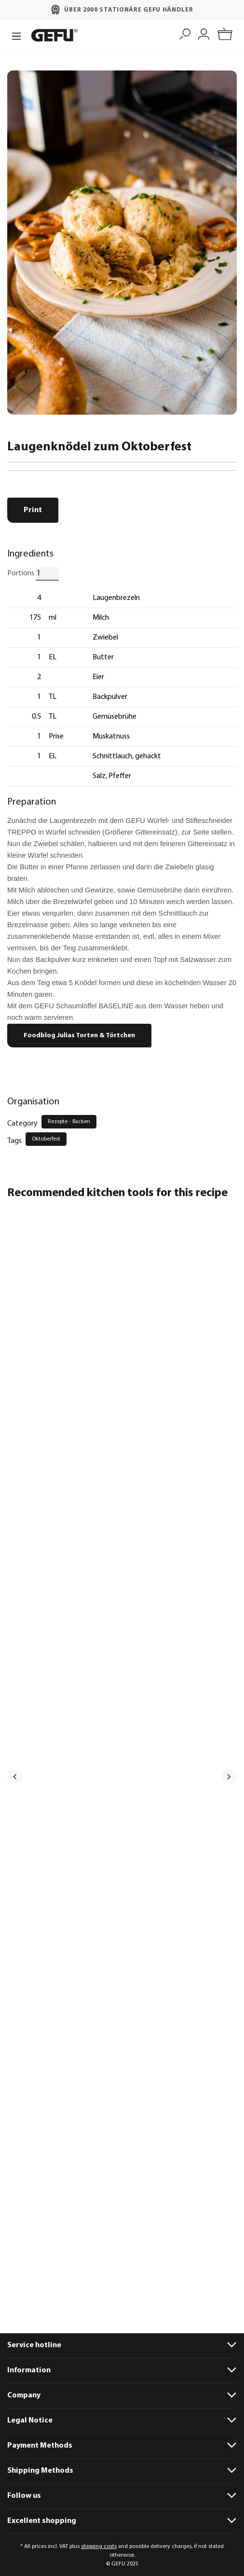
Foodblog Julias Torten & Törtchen (79, 1035)
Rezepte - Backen (69, 1122)
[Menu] (16, 35)
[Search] (185, 33)
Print (33, 510)
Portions (20, 573)
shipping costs (99, 2546)
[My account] (203, 33)
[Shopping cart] (225, 35)
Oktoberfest (46, 1139)
